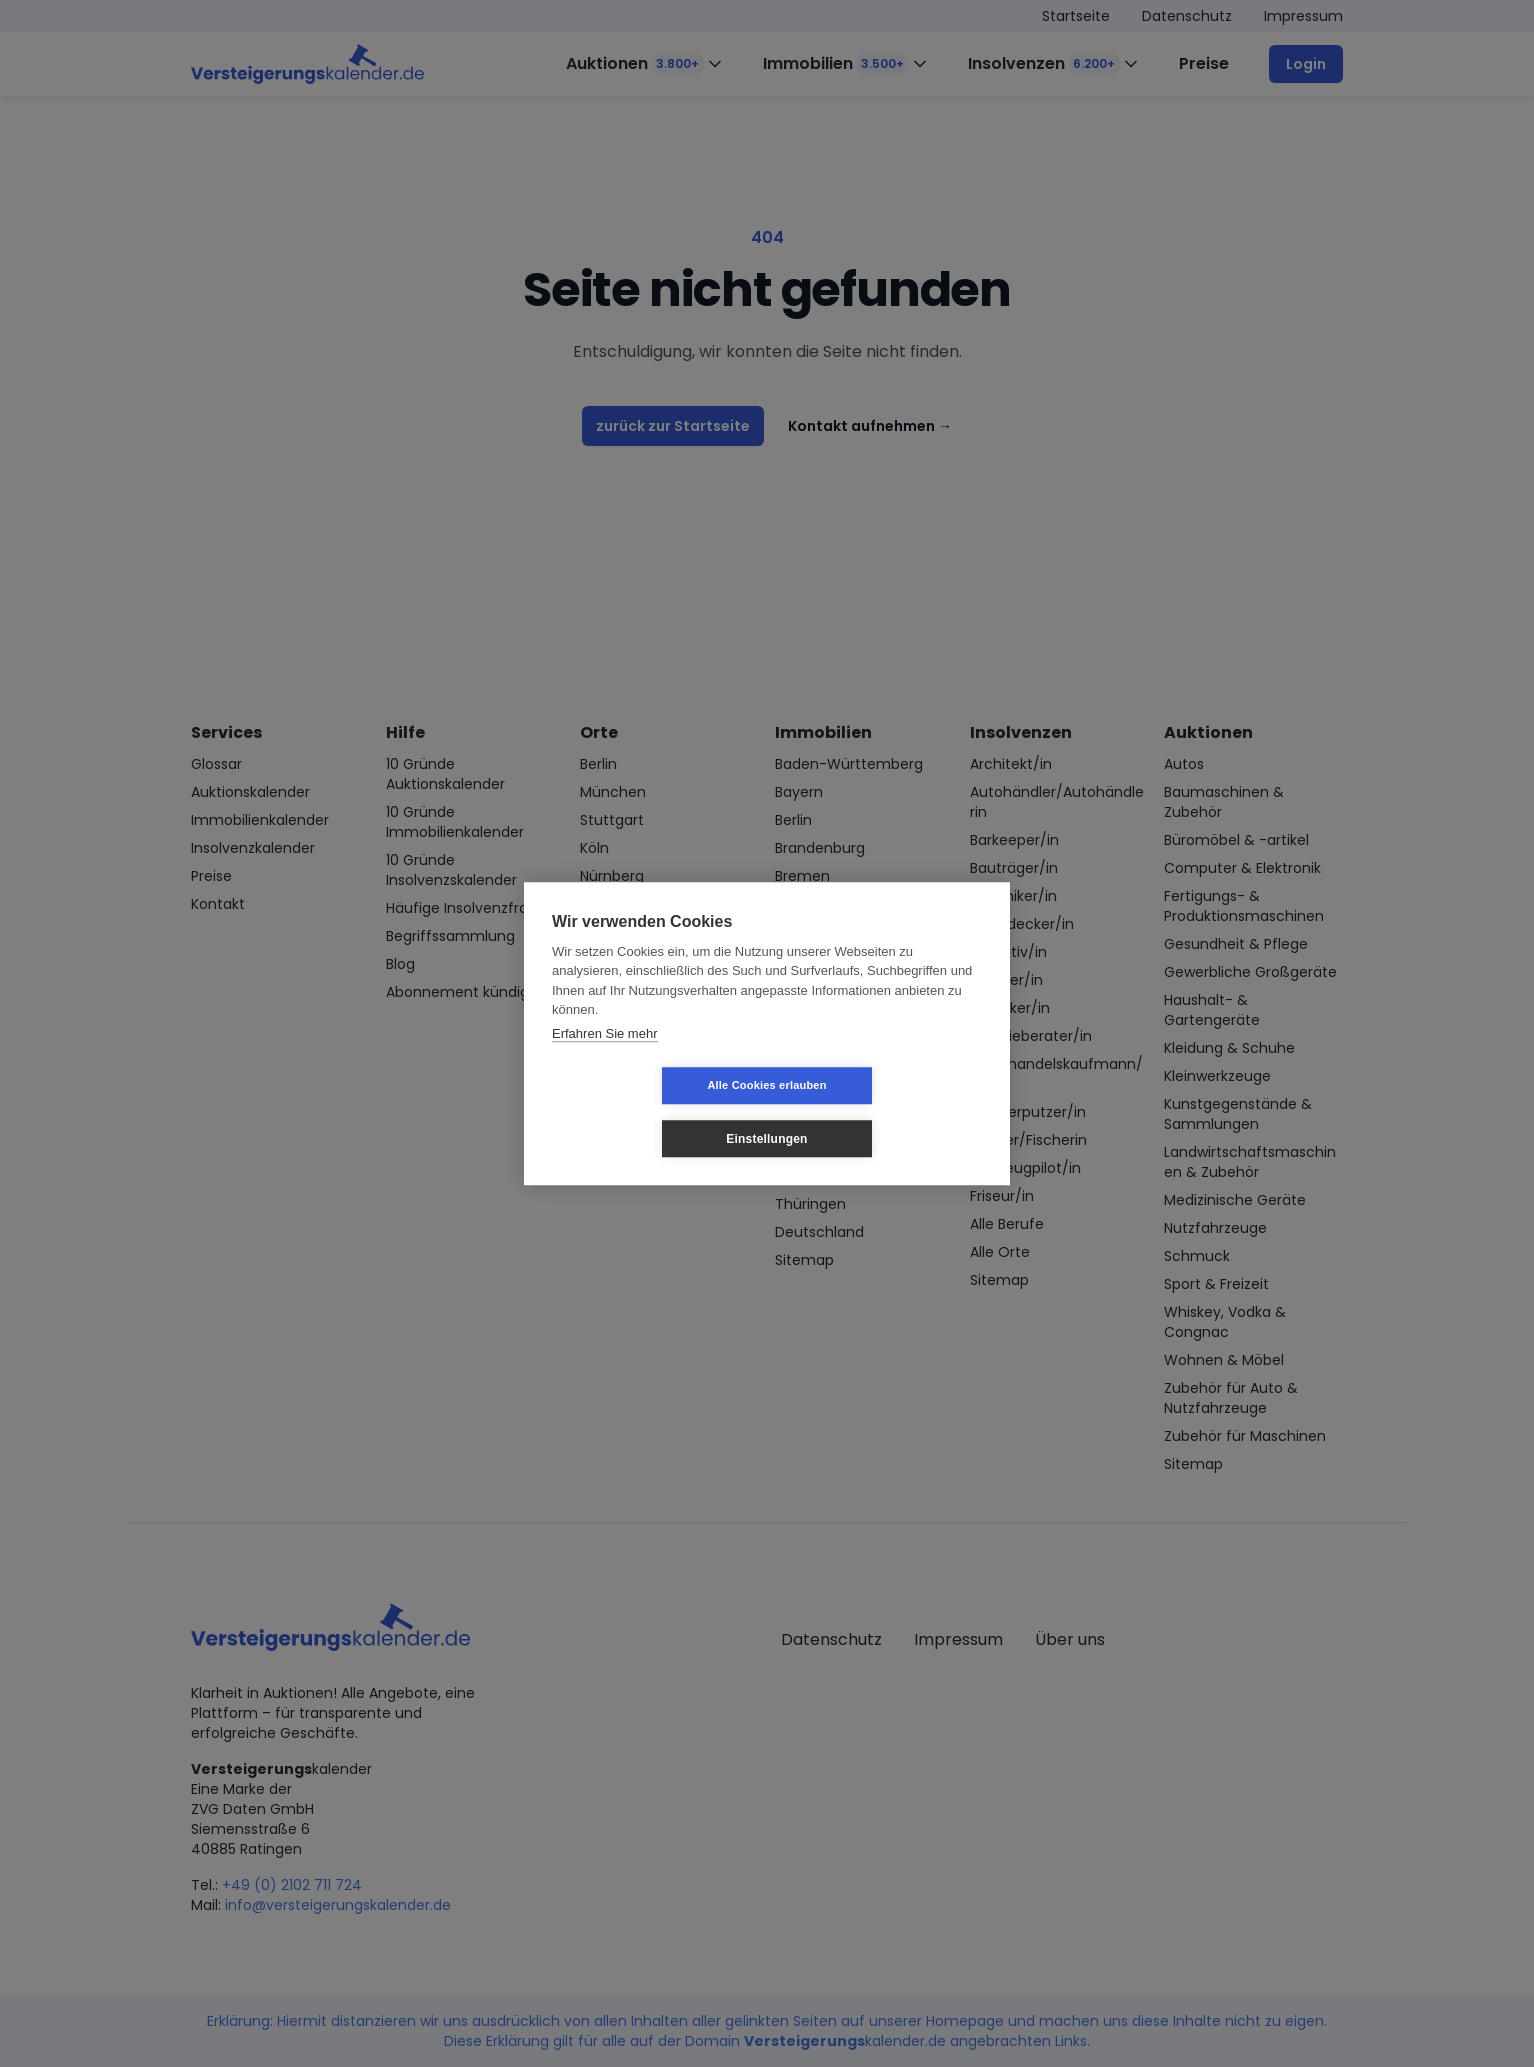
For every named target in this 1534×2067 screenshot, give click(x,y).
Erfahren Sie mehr (605, 1059)
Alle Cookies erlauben (647, 1112)
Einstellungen (885, 1112)
